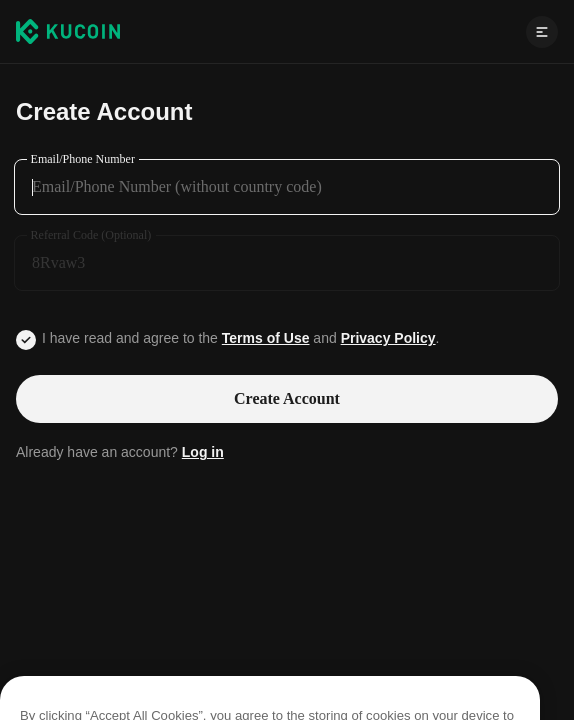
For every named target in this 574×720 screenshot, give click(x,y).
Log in (203, 452)
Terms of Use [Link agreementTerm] (266, 338)
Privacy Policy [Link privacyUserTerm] (388, 338)
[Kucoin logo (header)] (68, 31)
